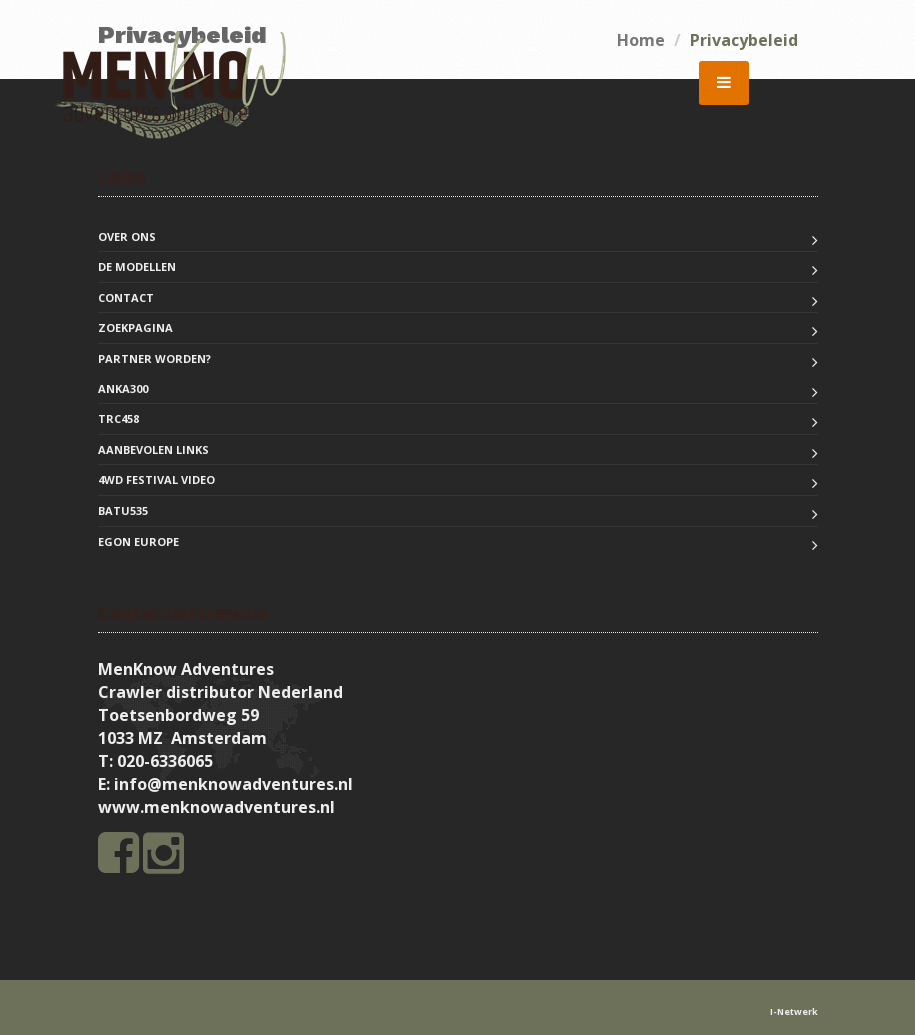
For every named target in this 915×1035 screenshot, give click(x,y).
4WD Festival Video (156, 479)
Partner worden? (154, 358)
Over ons (127, 236)
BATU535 (123, 510)
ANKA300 (123, 388)
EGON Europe (138, 541)
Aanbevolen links (153, 449)
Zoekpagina (135, 327)
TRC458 (118, 418)
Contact (126, 297)
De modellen (137, 266)
